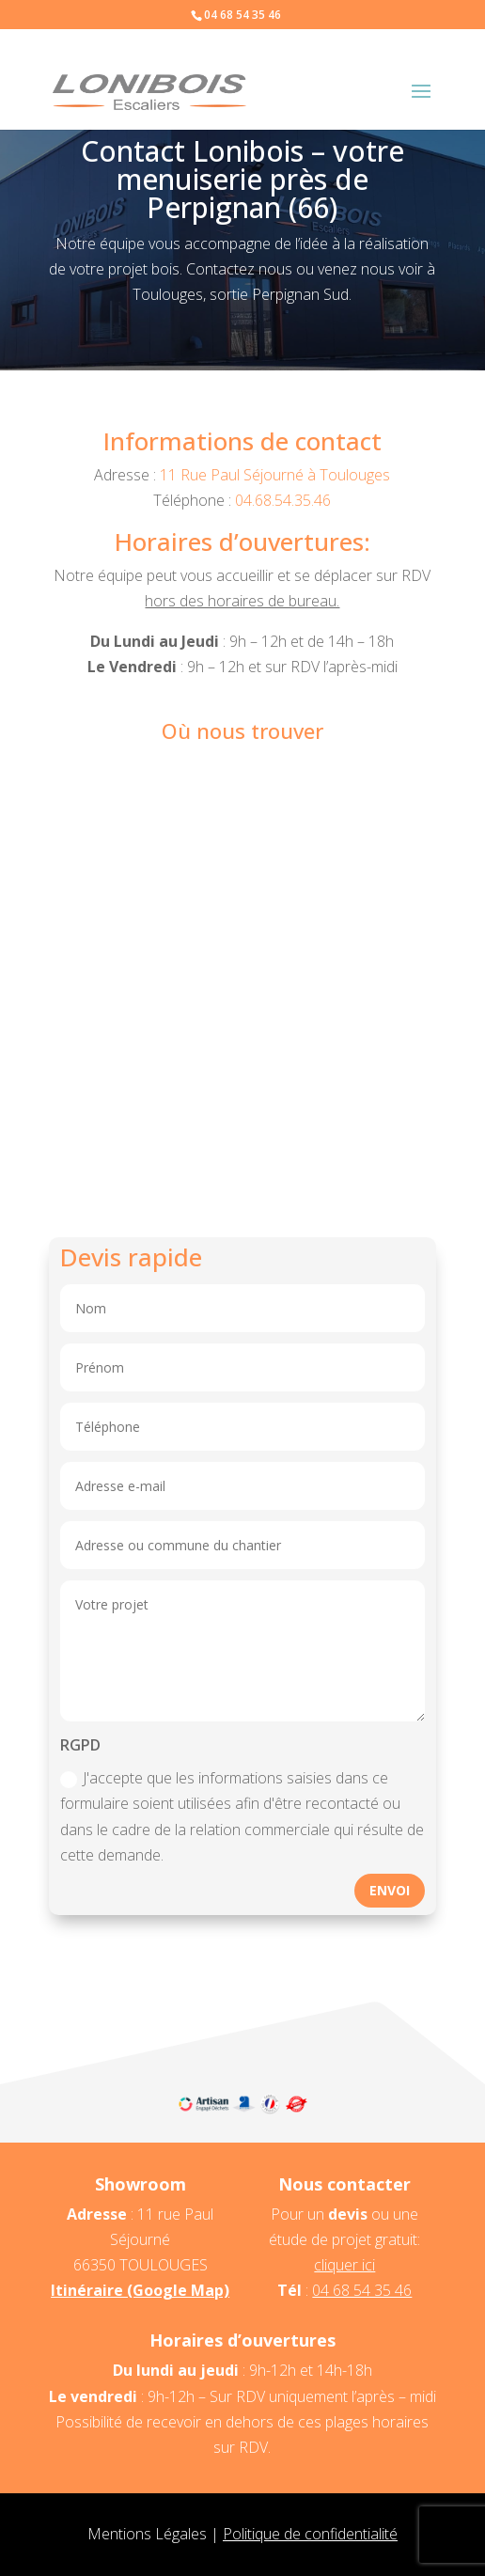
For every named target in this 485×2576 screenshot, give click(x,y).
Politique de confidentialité (310, 2533)
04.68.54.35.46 (283, 500)
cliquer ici (344, 2264)
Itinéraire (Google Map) (140, 2290)
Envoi (389, 1890)
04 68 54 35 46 (362, 2290)
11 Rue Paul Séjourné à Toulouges (275, 474)
